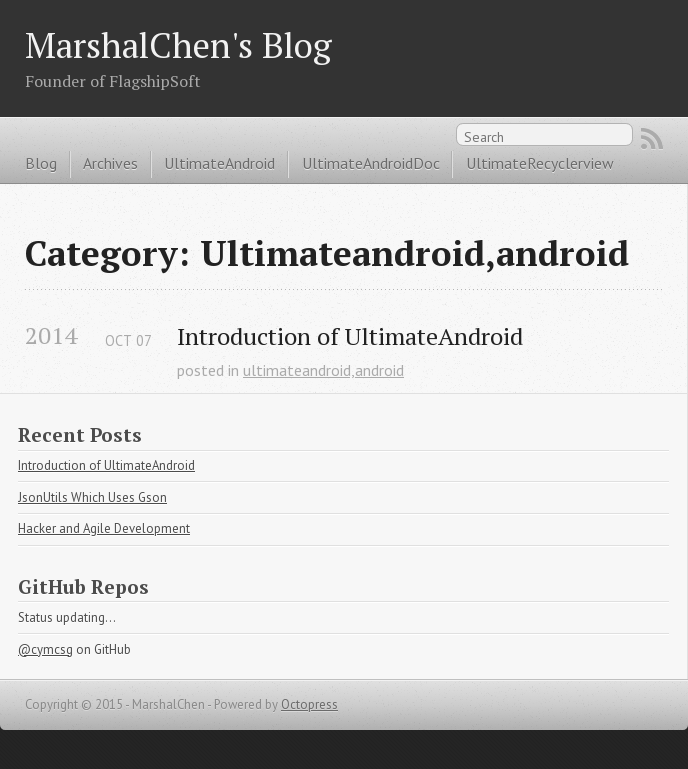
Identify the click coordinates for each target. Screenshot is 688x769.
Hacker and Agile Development (104, 528)
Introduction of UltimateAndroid (350, 336)
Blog (41, 163)
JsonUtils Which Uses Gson (92, 497)
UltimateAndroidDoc (371, 163)
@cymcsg (45, 649)
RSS (652, 139)
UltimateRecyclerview (540, 163)
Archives (110, 163)
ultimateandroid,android (323, 370)
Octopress (309, 704)
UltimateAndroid (219, 163)
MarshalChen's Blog (178, 44)
